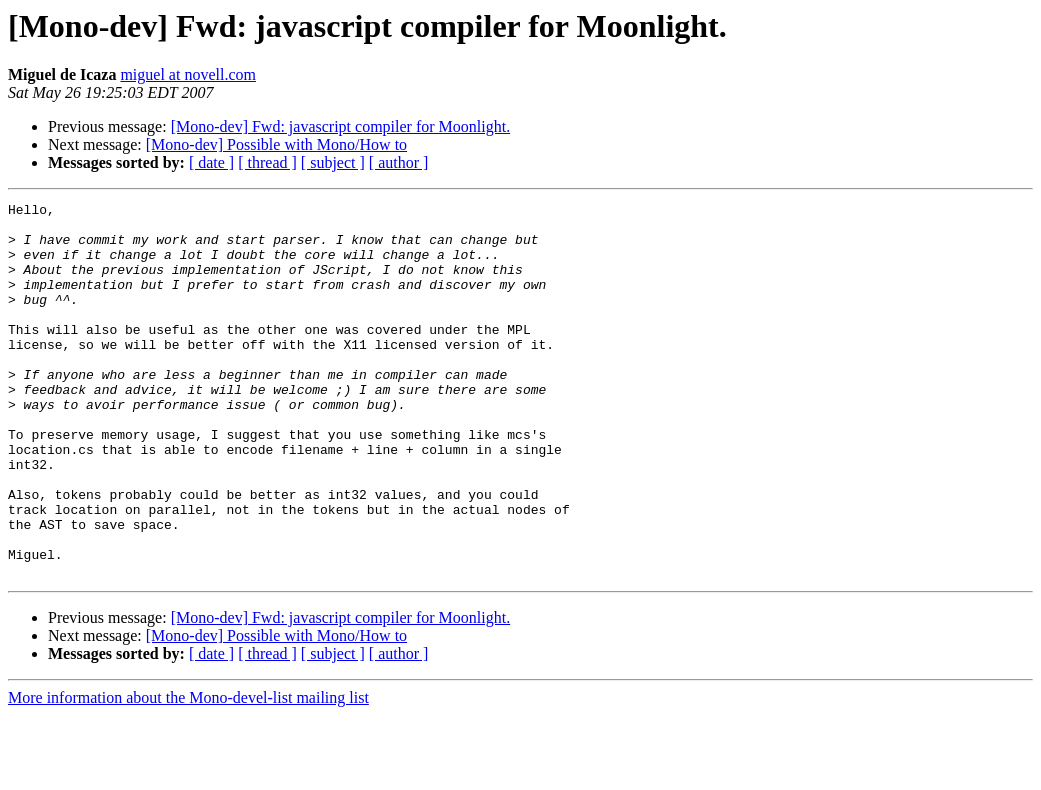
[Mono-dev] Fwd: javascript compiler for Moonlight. (341, 126)
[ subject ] (333, 162)
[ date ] (211, 162)
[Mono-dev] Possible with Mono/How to (276, 144)
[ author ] (399, 162)
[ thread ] (267, 162)
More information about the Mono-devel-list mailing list (188, 772)
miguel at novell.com (188, 74)
